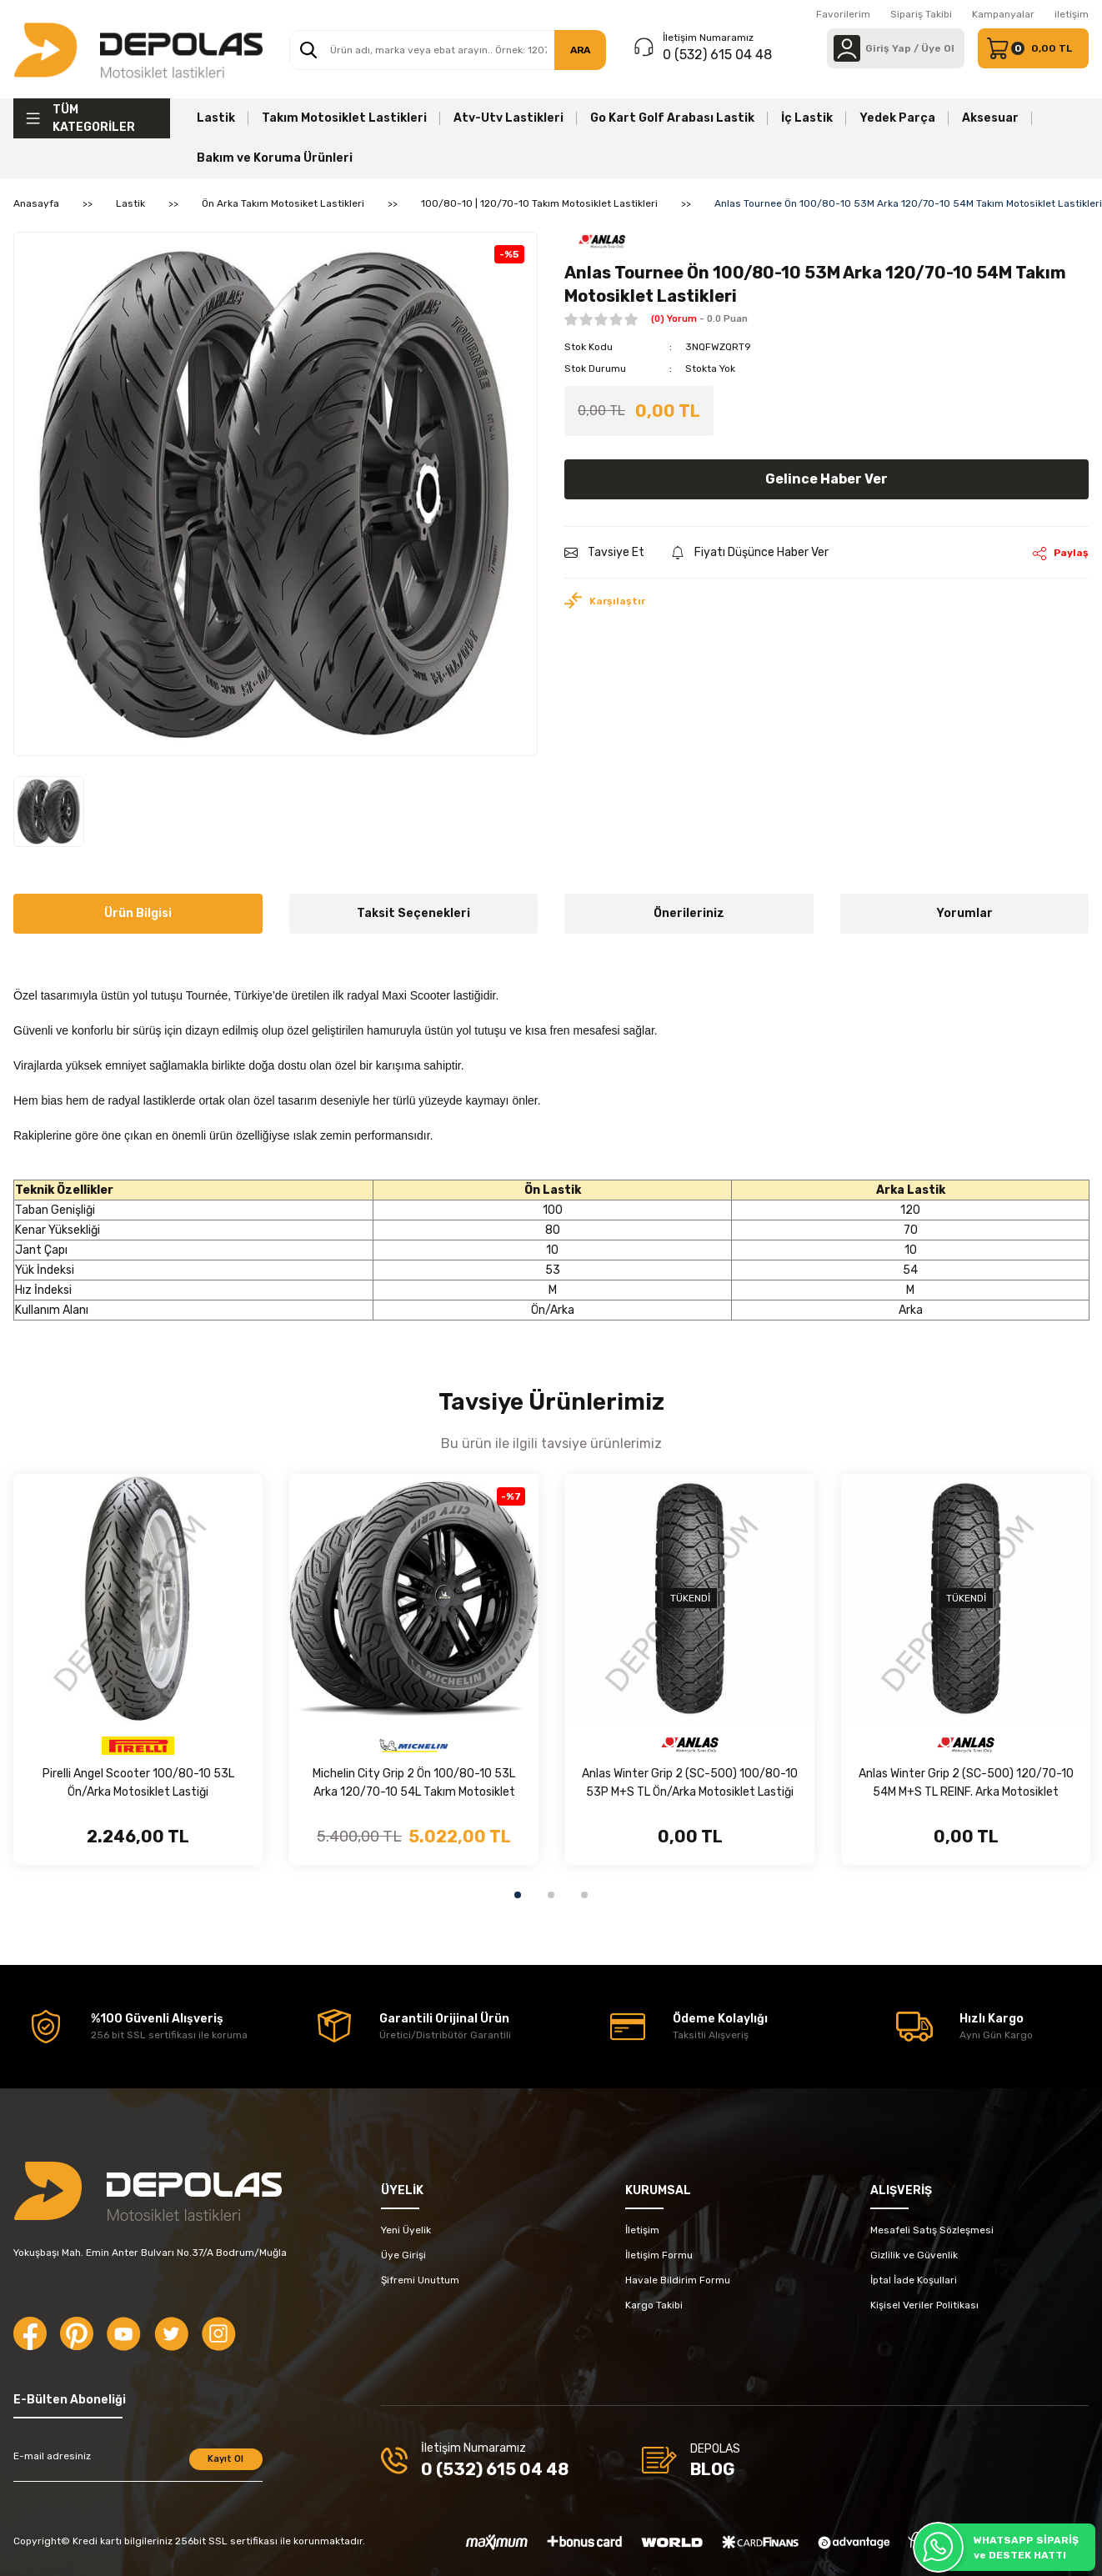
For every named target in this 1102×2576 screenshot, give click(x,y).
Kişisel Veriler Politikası (924, 2305)
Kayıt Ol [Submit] (225, 2458)
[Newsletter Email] (138, 2465)
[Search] (447, 50)
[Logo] (138, 49)
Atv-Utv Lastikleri (508, 118)
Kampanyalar (1003, 14)
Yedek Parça (897, 118)
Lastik (216, 118)
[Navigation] (91, 118)
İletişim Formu (659, 2255)
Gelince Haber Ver (826, 479)
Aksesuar (990, 118)
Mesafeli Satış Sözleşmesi (932, 2230)
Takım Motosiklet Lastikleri (344, 118)
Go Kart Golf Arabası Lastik (672, 118)
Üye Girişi (403, 2255)
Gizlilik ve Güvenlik (914, 2255)
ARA (580, 50)
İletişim (642, 2230)
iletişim (1071, 14)
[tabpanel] (138, 1669)
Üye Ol (937, 48)
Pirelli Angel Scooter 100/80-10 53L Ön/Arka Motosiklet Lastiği (138, 1783)
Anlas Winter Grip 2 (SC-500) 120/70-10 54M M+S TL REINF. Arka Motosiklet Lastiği (966, 1784)
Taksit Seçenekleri (413, 913)
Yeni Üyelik (406, 2230)
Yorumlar (964, 913)
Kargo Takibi (654, 2305)
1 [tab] (517, 1895)
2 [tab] (551, 1895)
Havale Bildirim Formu (677, 2280)
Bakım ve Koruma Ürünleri (275, 158)
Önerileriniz (689, 913)
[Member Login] (847, 48)
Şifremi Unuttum (420, 2280)
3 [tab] (584, 1895)
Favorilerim (843, 14)
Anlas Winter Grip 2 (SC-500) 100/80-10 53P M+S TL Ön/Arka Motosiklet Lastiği (690, 1783)
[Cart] (1033, 48)
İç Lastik (807, 118)
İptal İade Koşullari (913, 2280)
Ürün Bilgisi (138, 913)
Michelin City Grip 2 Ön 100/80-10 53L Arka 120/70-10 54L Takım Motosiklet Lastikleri (414, 1784)
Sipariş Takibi (921, 14)
